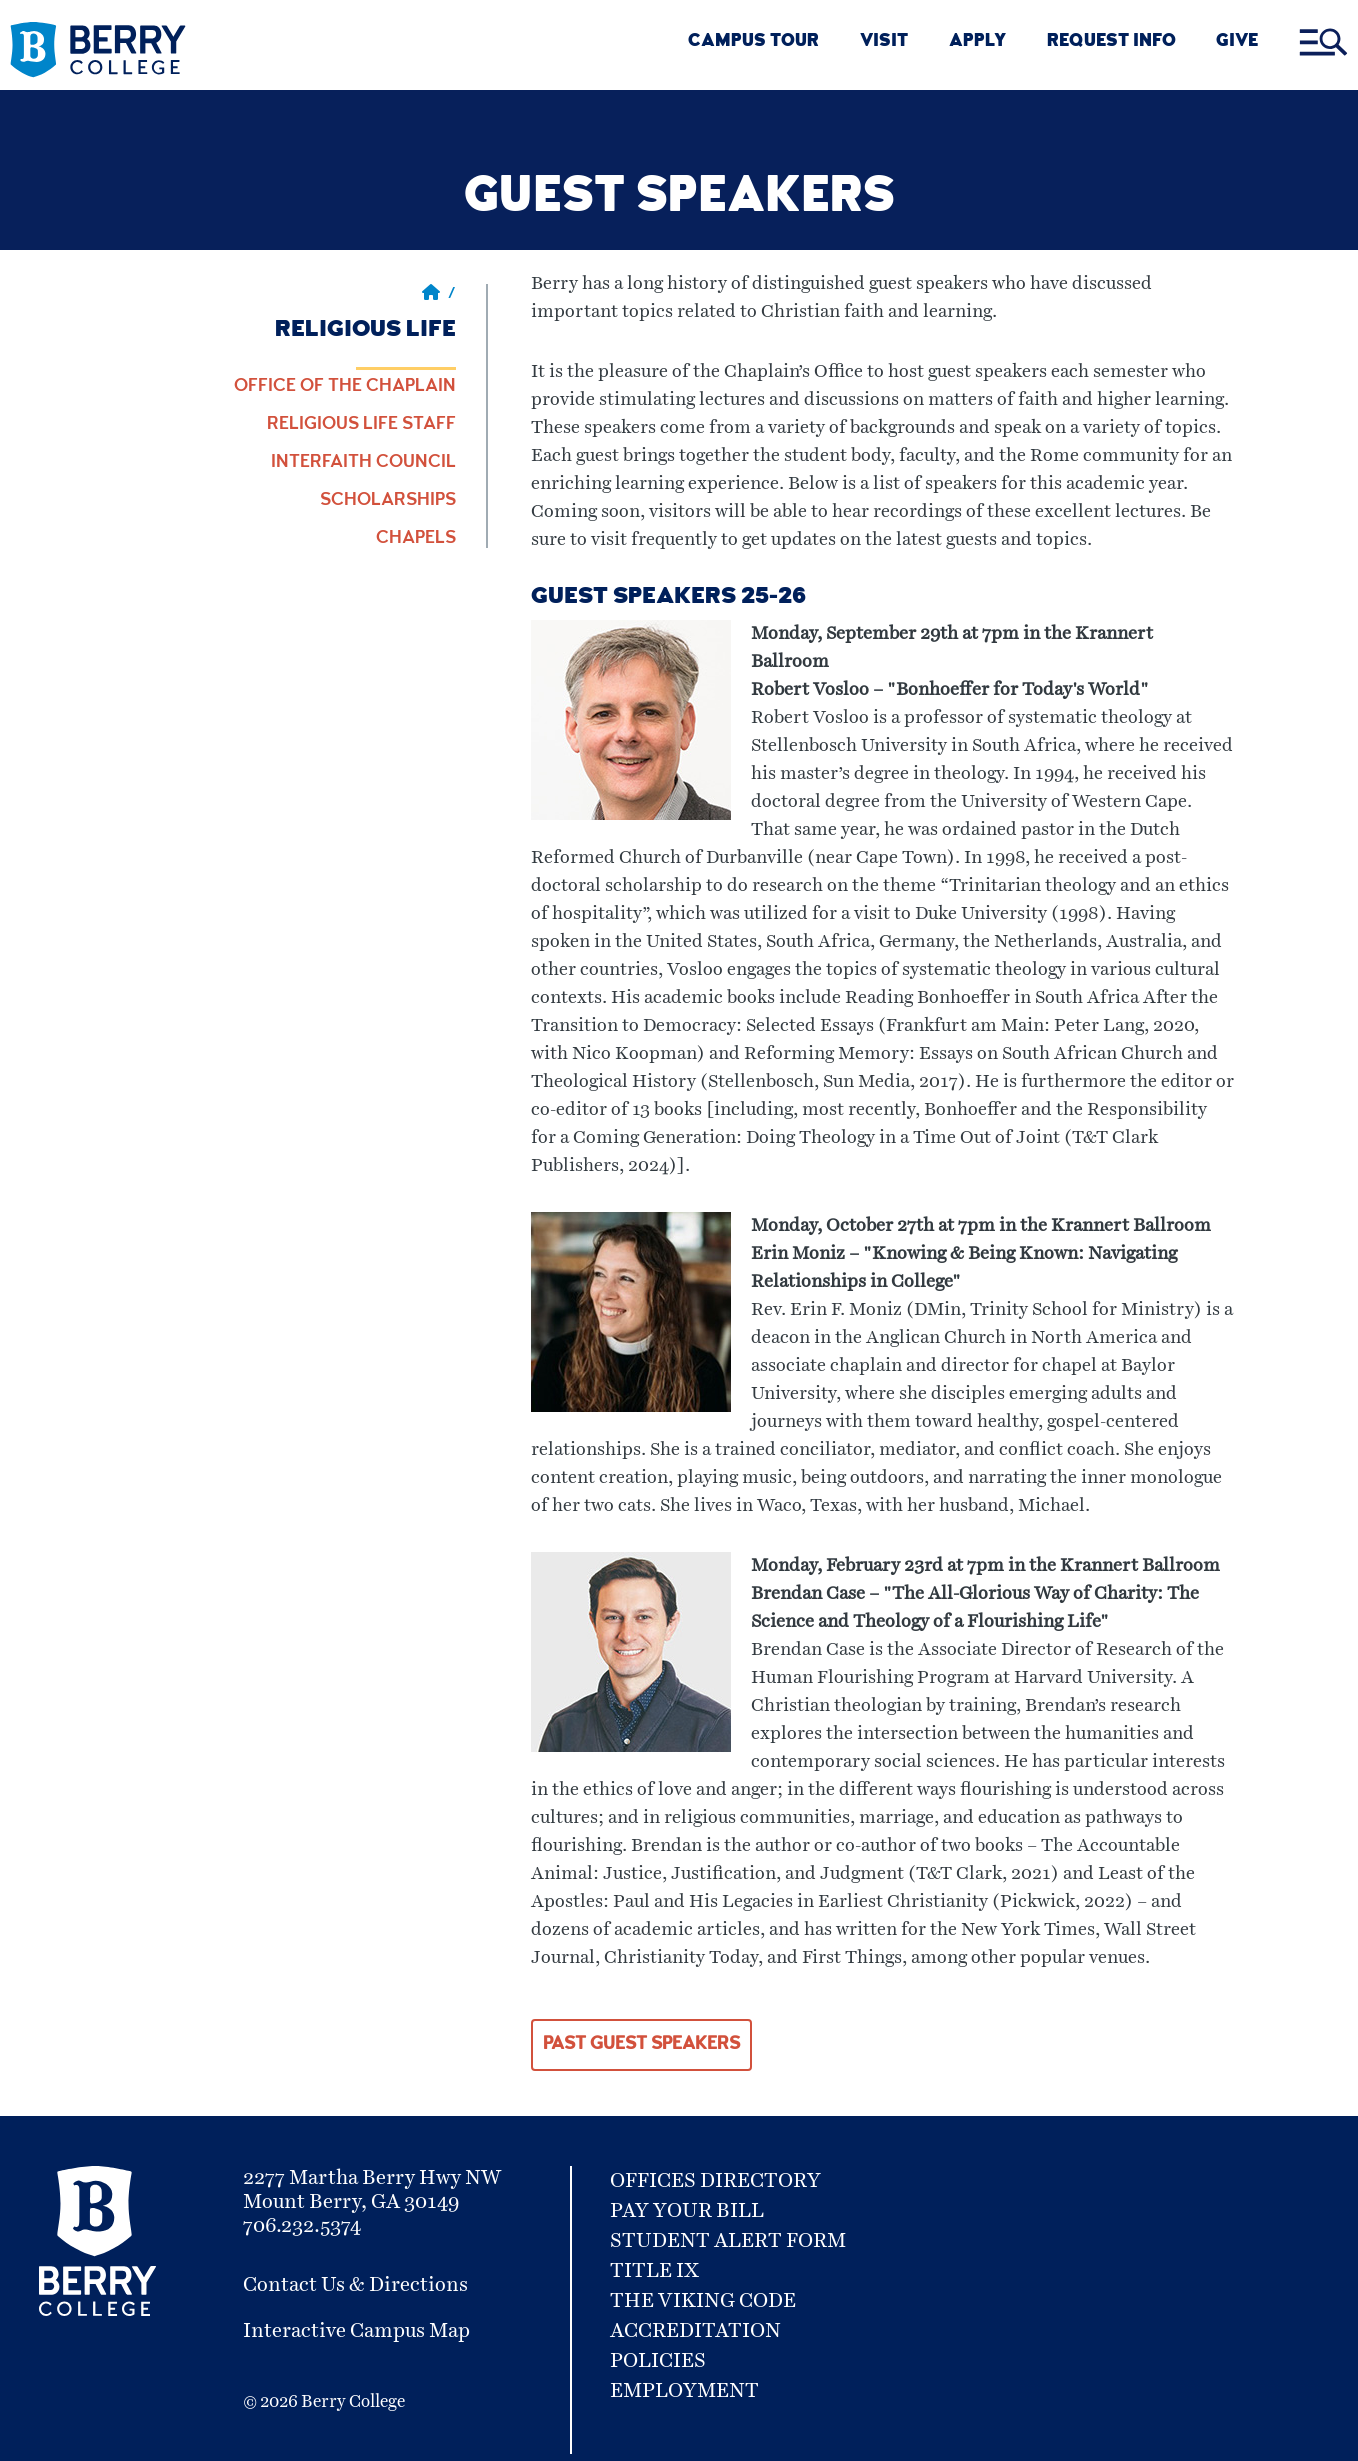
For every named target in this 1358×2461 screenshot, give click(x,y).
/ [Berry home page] (439, 295)
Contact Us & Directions (355, 2285)
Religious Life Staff (361, 425)
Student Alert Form (728, 2241)
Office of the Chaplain (345, 387)
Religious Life (365, 331)
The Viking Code (703, 2301)
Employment (684, 2391)
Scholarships (388, 501)
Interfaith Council (363, 463)
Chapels (416, 539)
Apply (977, 42)
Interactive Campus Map (356, 2331)
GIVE (1237, 42)
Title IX (654, 2271)
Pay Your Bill (687, 2211)
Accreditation (695, 2331)
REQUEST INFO (1111, 42)
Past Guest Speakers (641, 2045)
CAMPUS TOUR (753, 42)
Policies (658, 2361)
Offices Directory (715, 2181)
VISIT (884, 42)
